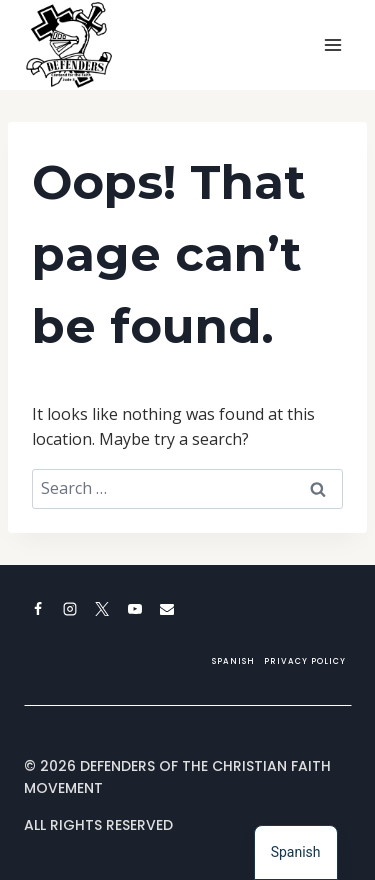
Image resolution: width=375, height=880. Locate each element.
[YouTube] (135, 609)
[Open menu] (332, 44)
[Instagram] (70, 609)
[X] (102, 609)
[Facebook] (38, 609)
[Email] (167, 609)
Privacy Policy (305, 661)
